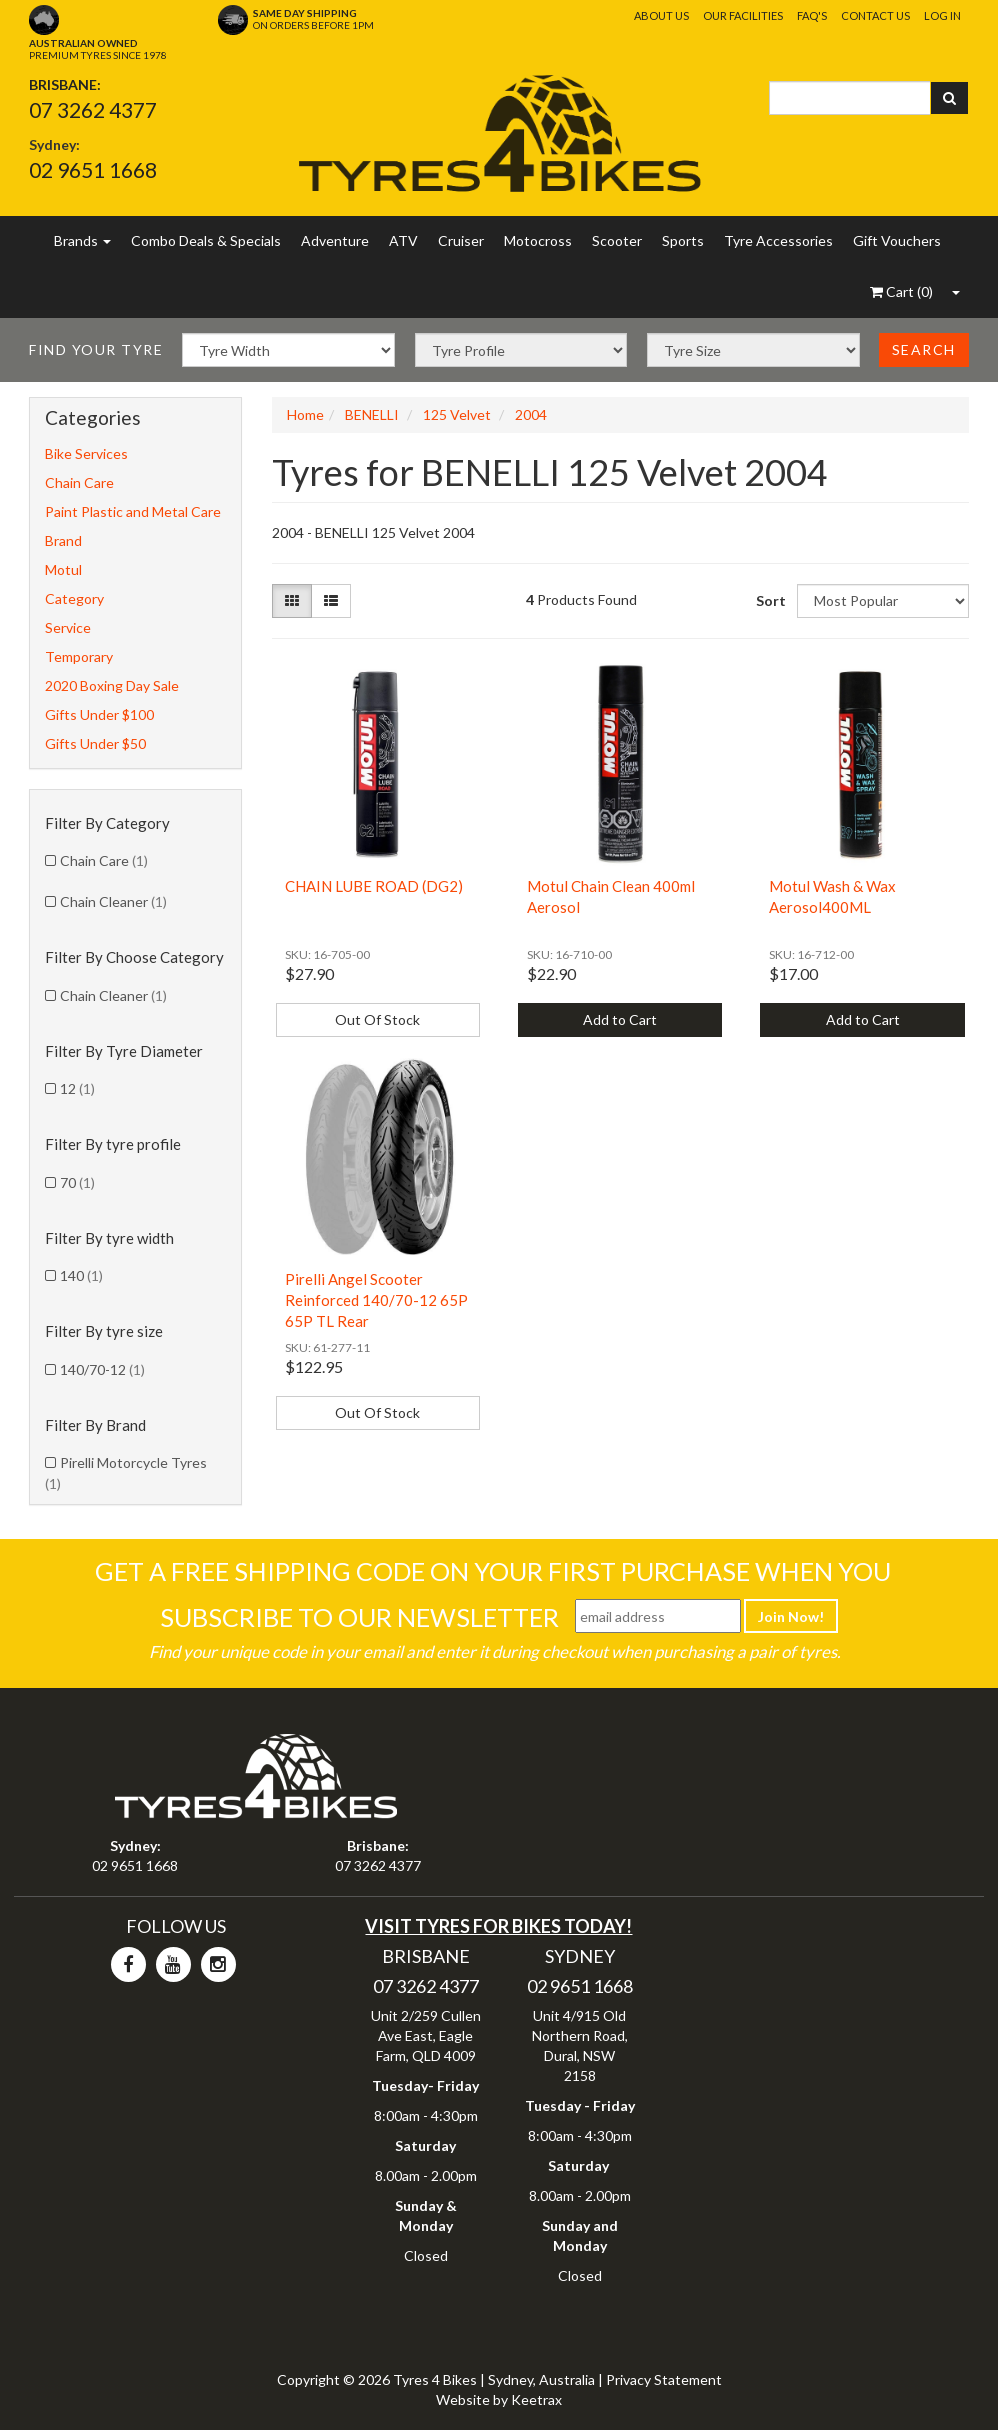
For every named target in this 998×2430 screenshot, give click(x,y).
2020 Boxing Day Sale (112, 685)
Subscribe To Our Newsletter (359, 1617)
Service (68, 627)
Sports (683, 240)
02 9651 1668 (93, 169)
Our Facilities (743, 15)
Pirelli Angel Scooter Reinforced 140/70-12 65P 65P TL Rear (376, 1300)
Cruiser (461, 240)
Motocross (538, 240)
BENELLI (372, 414)
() (901, 291)
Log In (942, 15)
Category (74, 598)
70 (77, 1182)
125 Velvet (457, 414)
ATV (403, 240)
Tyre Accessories (778, 240)
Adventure (335, 240)
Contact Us (875, 15)
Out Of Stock (377, 1019)
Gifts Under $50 (95, 743)
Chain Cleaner (113, 901)
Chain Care (79, 482)
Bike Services (86, 453)
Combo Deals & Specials (206, 240)
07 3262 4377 (93, 109)
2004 (531, 414)
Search (924, 349)
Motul (63, 569)
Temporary (79, 656)
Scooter (617, 240)
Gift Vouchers (897, 240)
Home (305, 414)
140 (81, 1275)
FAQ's (812, 15)
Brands (82, 240)
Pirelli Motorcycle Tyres (126, 1473)
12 (77, 1088)
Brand (63, 540)
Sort (768, 600)
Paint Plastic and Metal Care (133, 511)
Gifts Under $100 (99, 714)
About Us (661, 15)
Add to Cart (620, 1019)
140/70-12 (102, 1369)
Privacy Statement (664, 2379)
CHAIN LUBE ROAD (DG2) (374, 886)
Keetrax (536, 2399)
